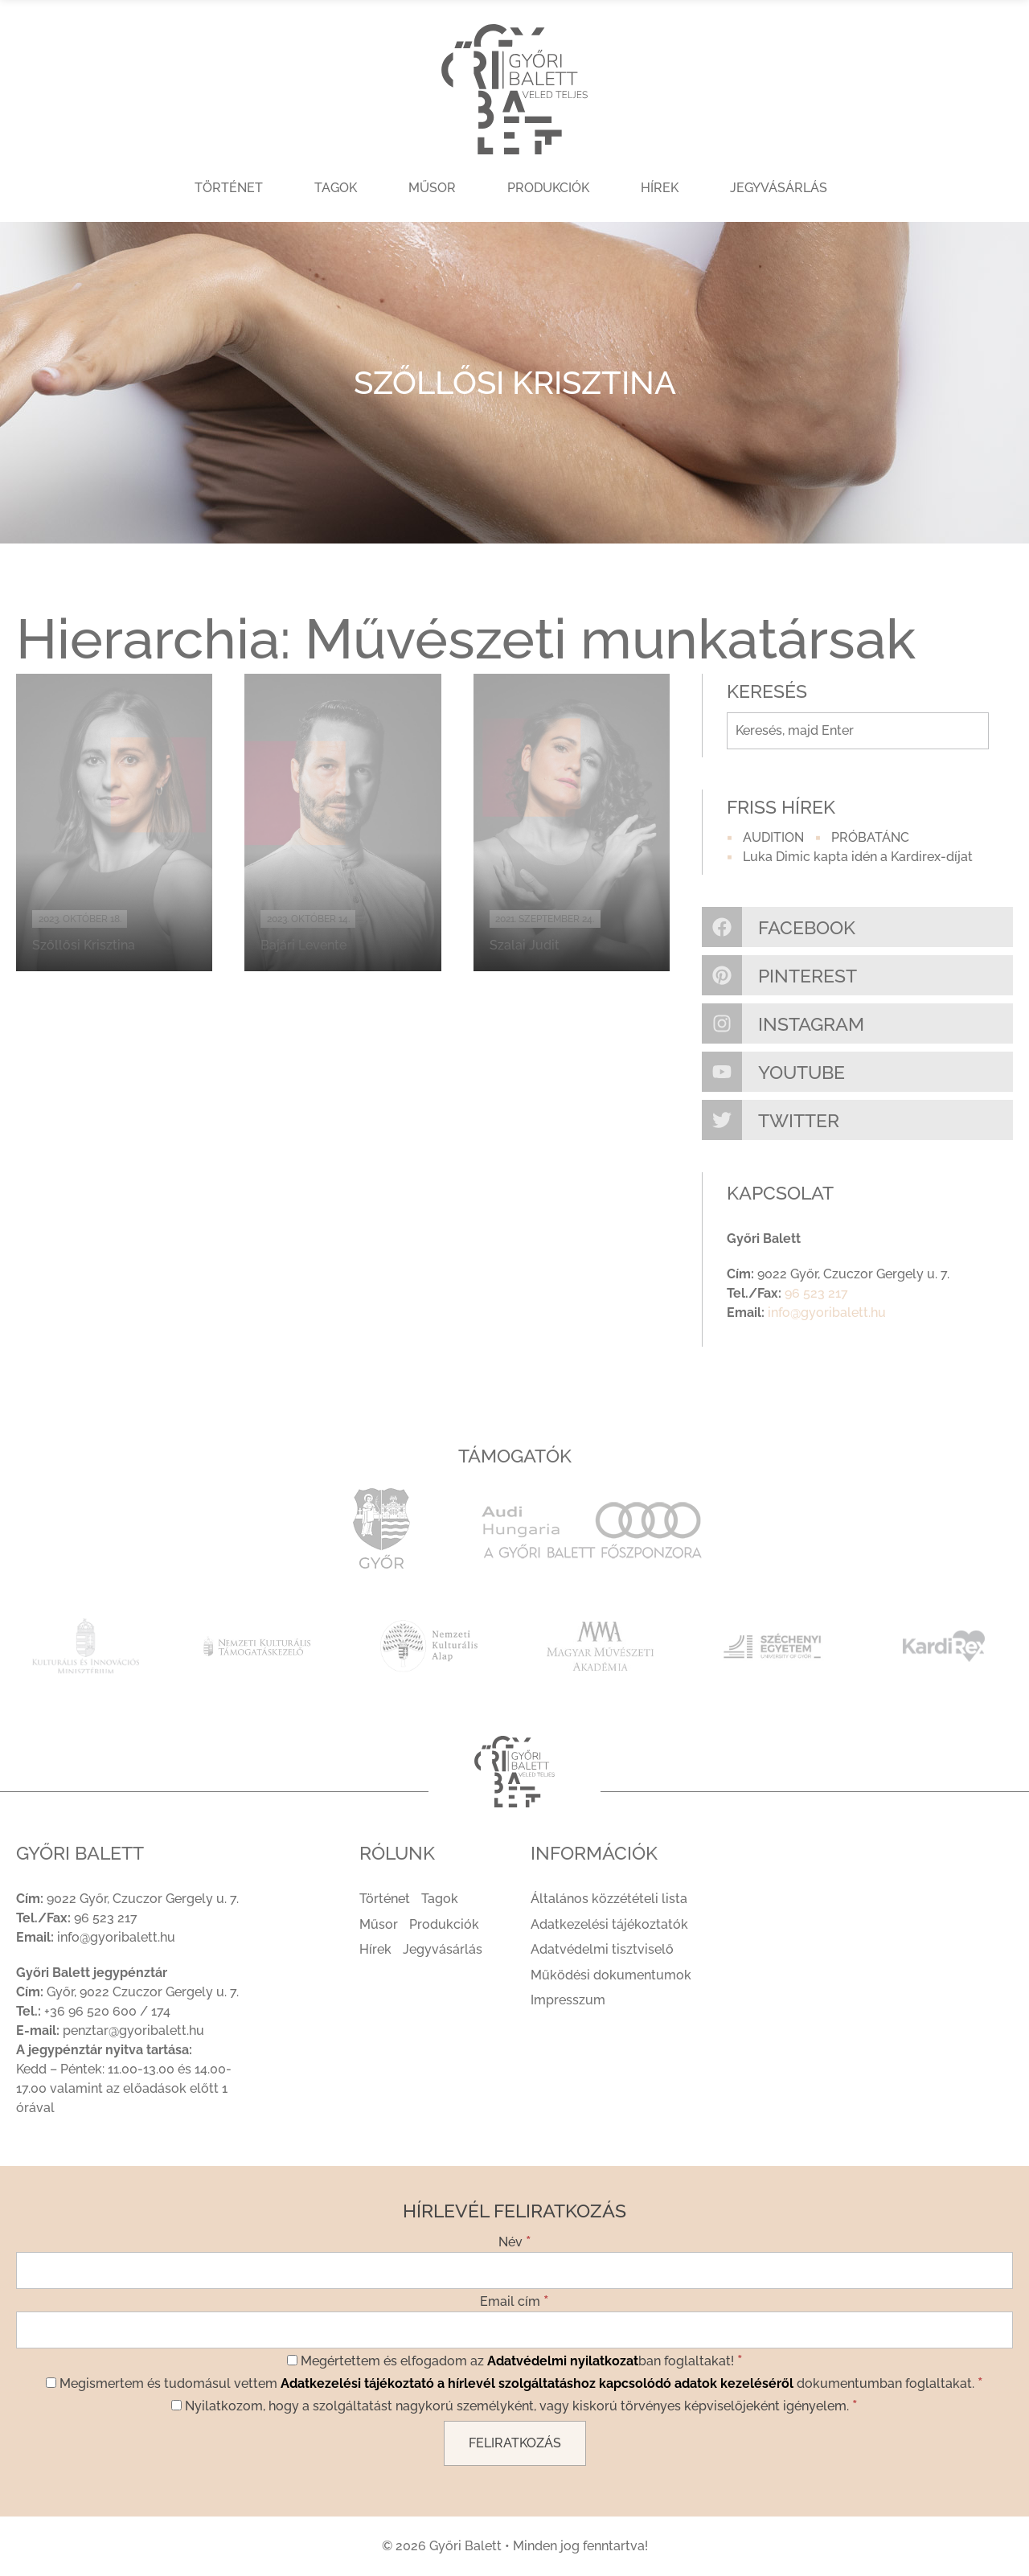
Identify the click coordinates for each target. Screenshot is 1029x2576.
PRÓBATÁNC (870, 837)
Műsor (432, 187)
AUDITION (773, 837)
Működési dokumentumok (611, 1975)
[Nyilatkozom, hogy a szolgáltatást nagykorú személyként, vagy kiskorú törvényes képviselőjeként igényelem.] (176, 2405)
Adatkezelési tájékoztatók (609, 1924)
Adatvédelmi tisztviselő (602, 1949)
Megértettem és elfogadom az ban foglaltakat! (515, 2360)
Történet (229, 187)
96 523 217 (816, 1293)
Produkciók (548, 187)
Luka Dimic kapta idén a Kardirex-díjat (858, 856)
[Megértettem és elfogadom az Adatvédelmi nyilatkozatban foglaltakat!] (292, 2360)
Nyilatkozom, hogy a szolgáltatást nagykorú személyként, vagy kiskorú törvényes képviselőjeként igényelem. (514, 2405)
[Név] (514, 2270)
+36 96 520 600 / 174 (107, 2011)
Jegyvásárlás (778, 187)
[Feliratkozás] (515, 2443)
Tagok (335, 187)
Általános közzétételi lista (609, 1898)
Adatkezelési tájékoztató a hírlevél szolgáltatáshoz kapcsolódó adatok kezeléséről (537, 2383)
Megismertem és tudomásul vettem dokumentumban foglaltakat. (514, 2382)
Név (514, 2241)
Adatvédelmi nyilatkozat (562, 2361)
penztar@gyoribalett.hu (133, 2030)
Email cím (514, 2300)
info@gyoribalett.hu (827, 1312)
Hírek (659, 187)
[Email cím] (514, 2329)
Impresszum (568, 2000)
